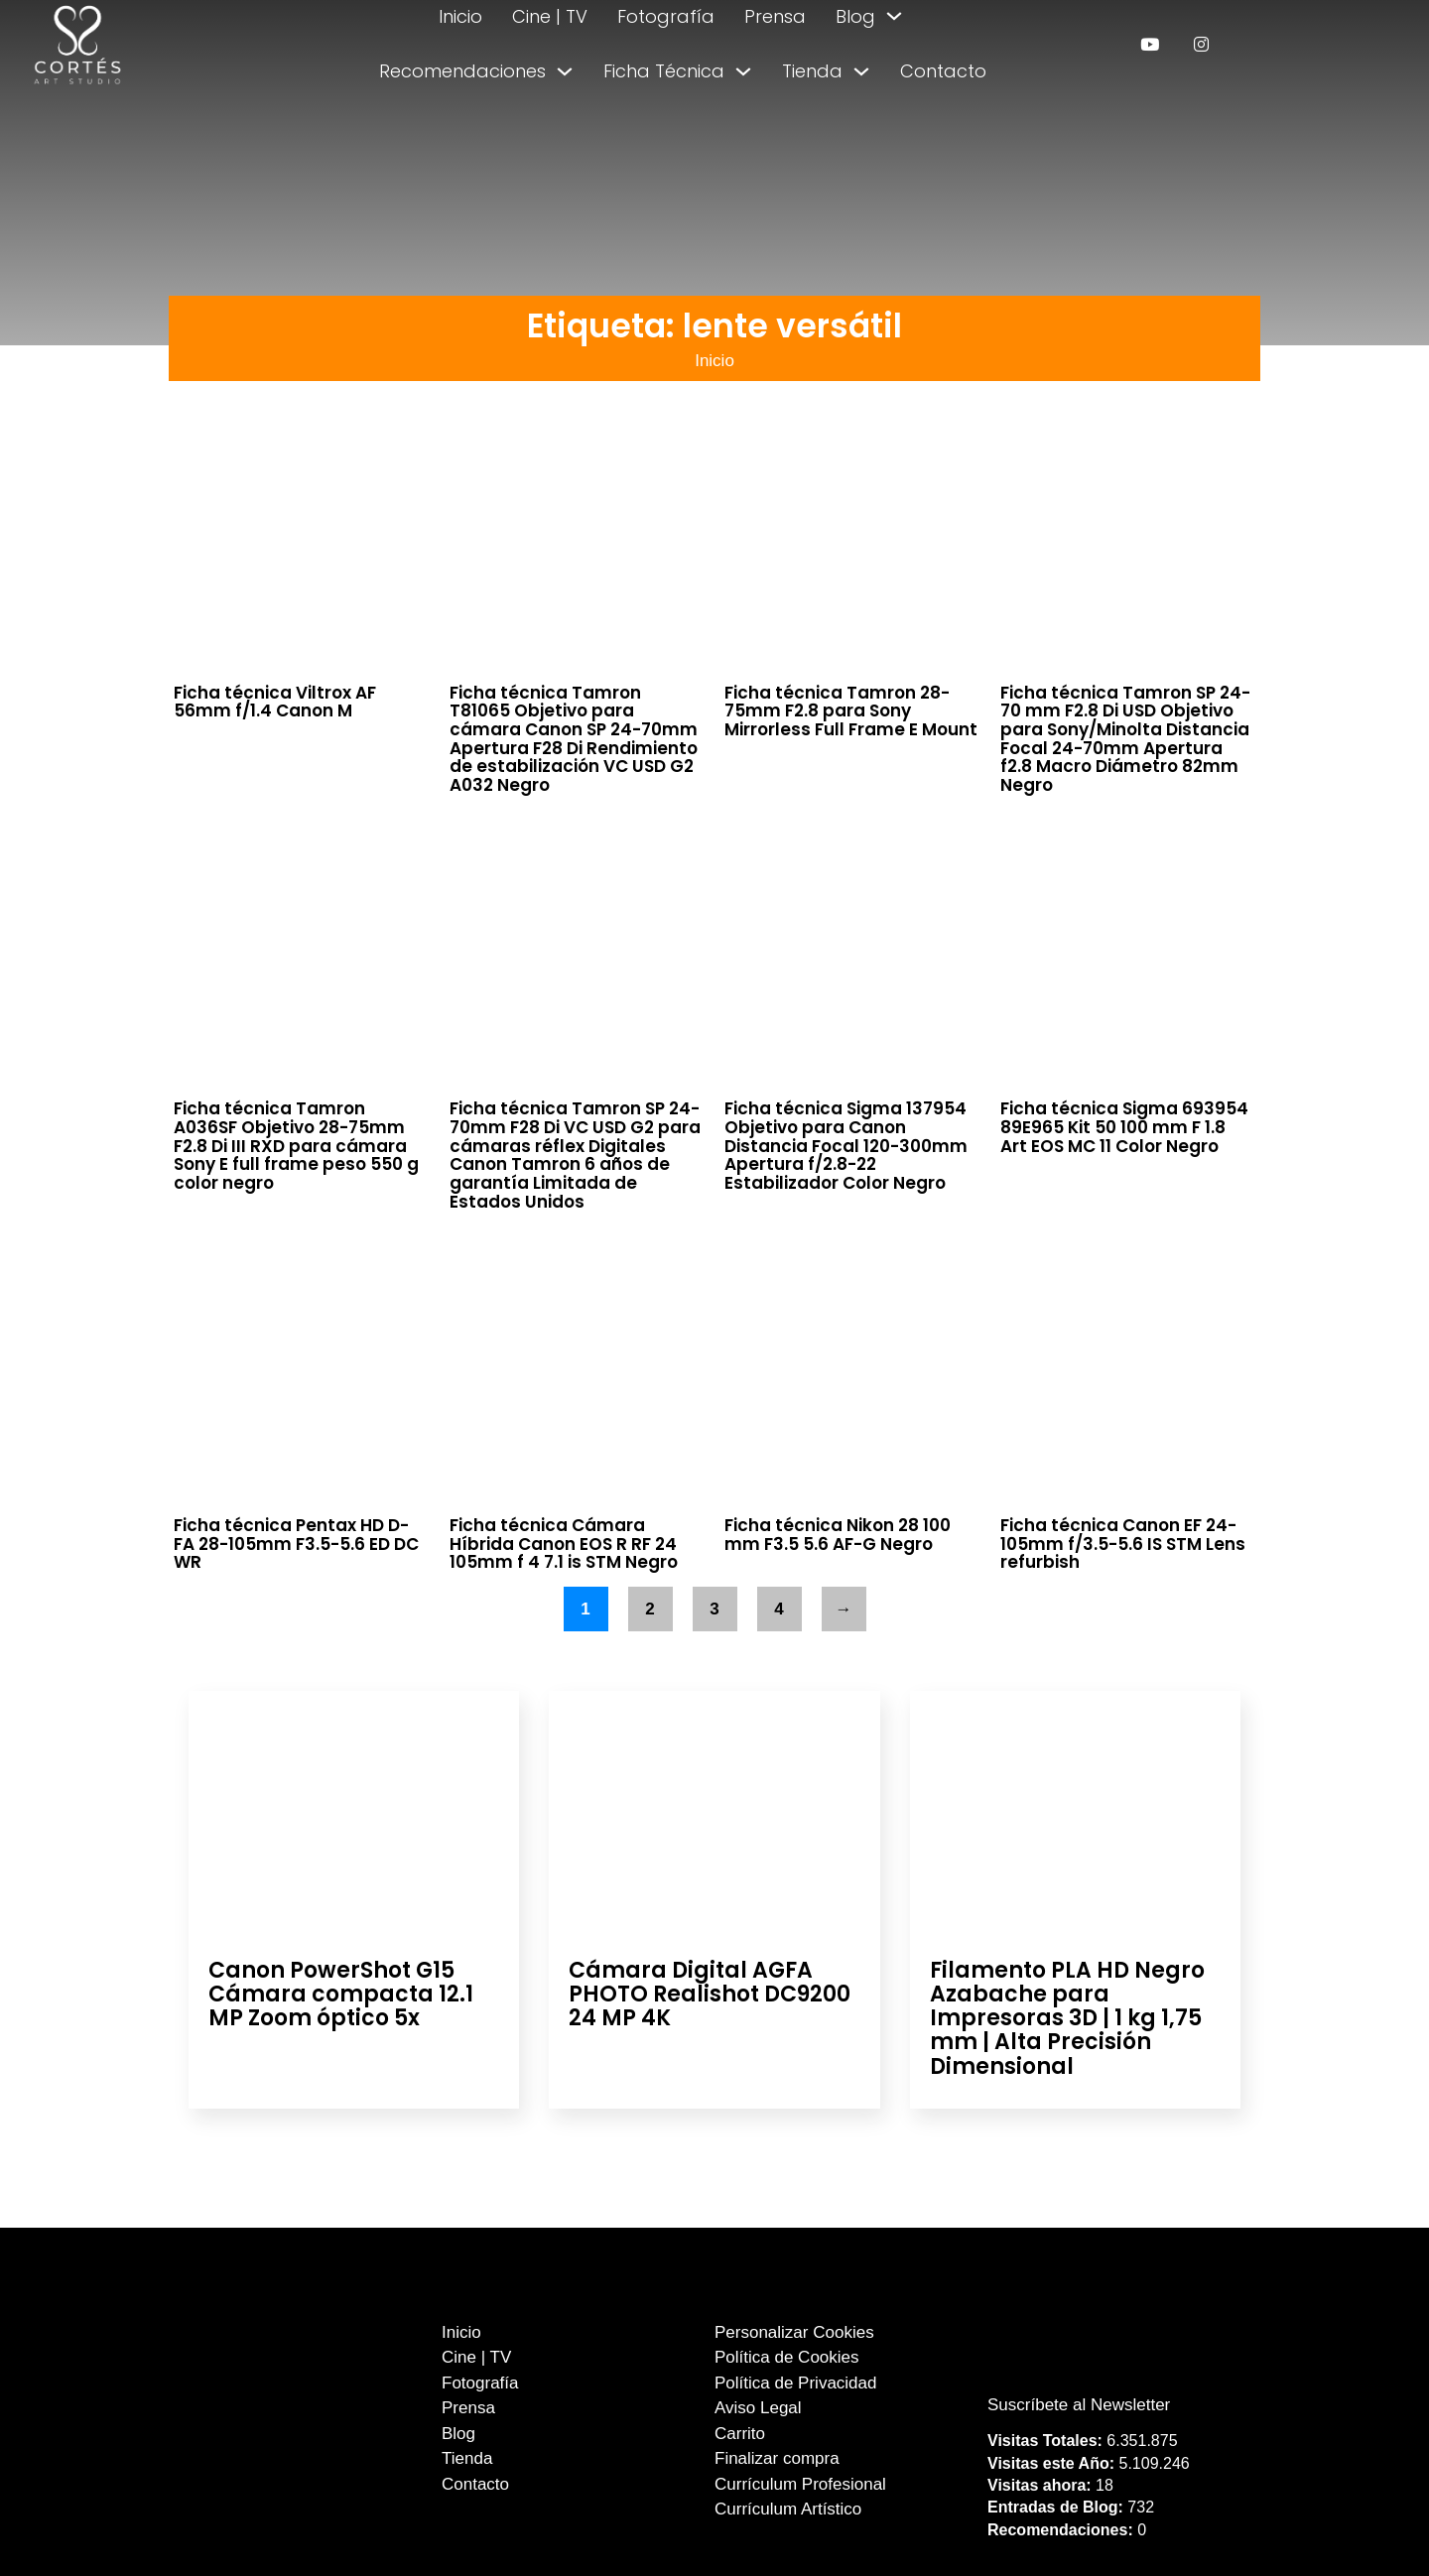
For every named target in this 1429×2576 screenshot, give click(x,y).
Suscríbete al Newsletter (1078, 2404)
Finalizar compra (777, 2458)
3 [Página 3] (714, 1609)
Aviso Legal (758, 2407)
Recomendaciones (462, 71)
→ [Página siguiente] (844, 1609)
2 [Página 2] (649, 1609)
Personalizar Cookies (794, 2332)
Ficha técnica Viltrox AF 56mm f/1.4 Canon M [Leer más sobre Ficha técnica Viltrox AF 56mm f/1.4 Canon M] (275, 702)
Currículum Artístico (787, 2509)
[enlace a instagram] (1201, 44)
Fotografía (665, 16)
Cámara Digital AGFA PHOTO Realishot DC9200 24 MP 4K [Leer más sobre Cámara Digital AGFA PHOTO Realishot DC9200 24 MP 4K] (709, 1994)
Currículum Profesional (800, 2484)
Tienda (812, 71)
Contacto (943, 71)
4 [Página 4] (778, 1609)
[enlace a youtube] (1149, 44)
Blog (855, 16)
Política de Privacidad (795, 2383)
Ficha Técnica (663, 71)
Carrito (739, 2433)
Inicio (460, 16)
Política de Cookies (786, 2357)
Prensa (775, 16)
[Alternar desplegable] (894, 16)
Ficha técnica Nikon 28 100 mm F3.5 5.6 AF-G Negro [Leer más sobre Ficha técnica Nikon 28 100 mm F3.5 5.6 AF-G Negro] (837, 1534)
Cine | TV (549, 16)
